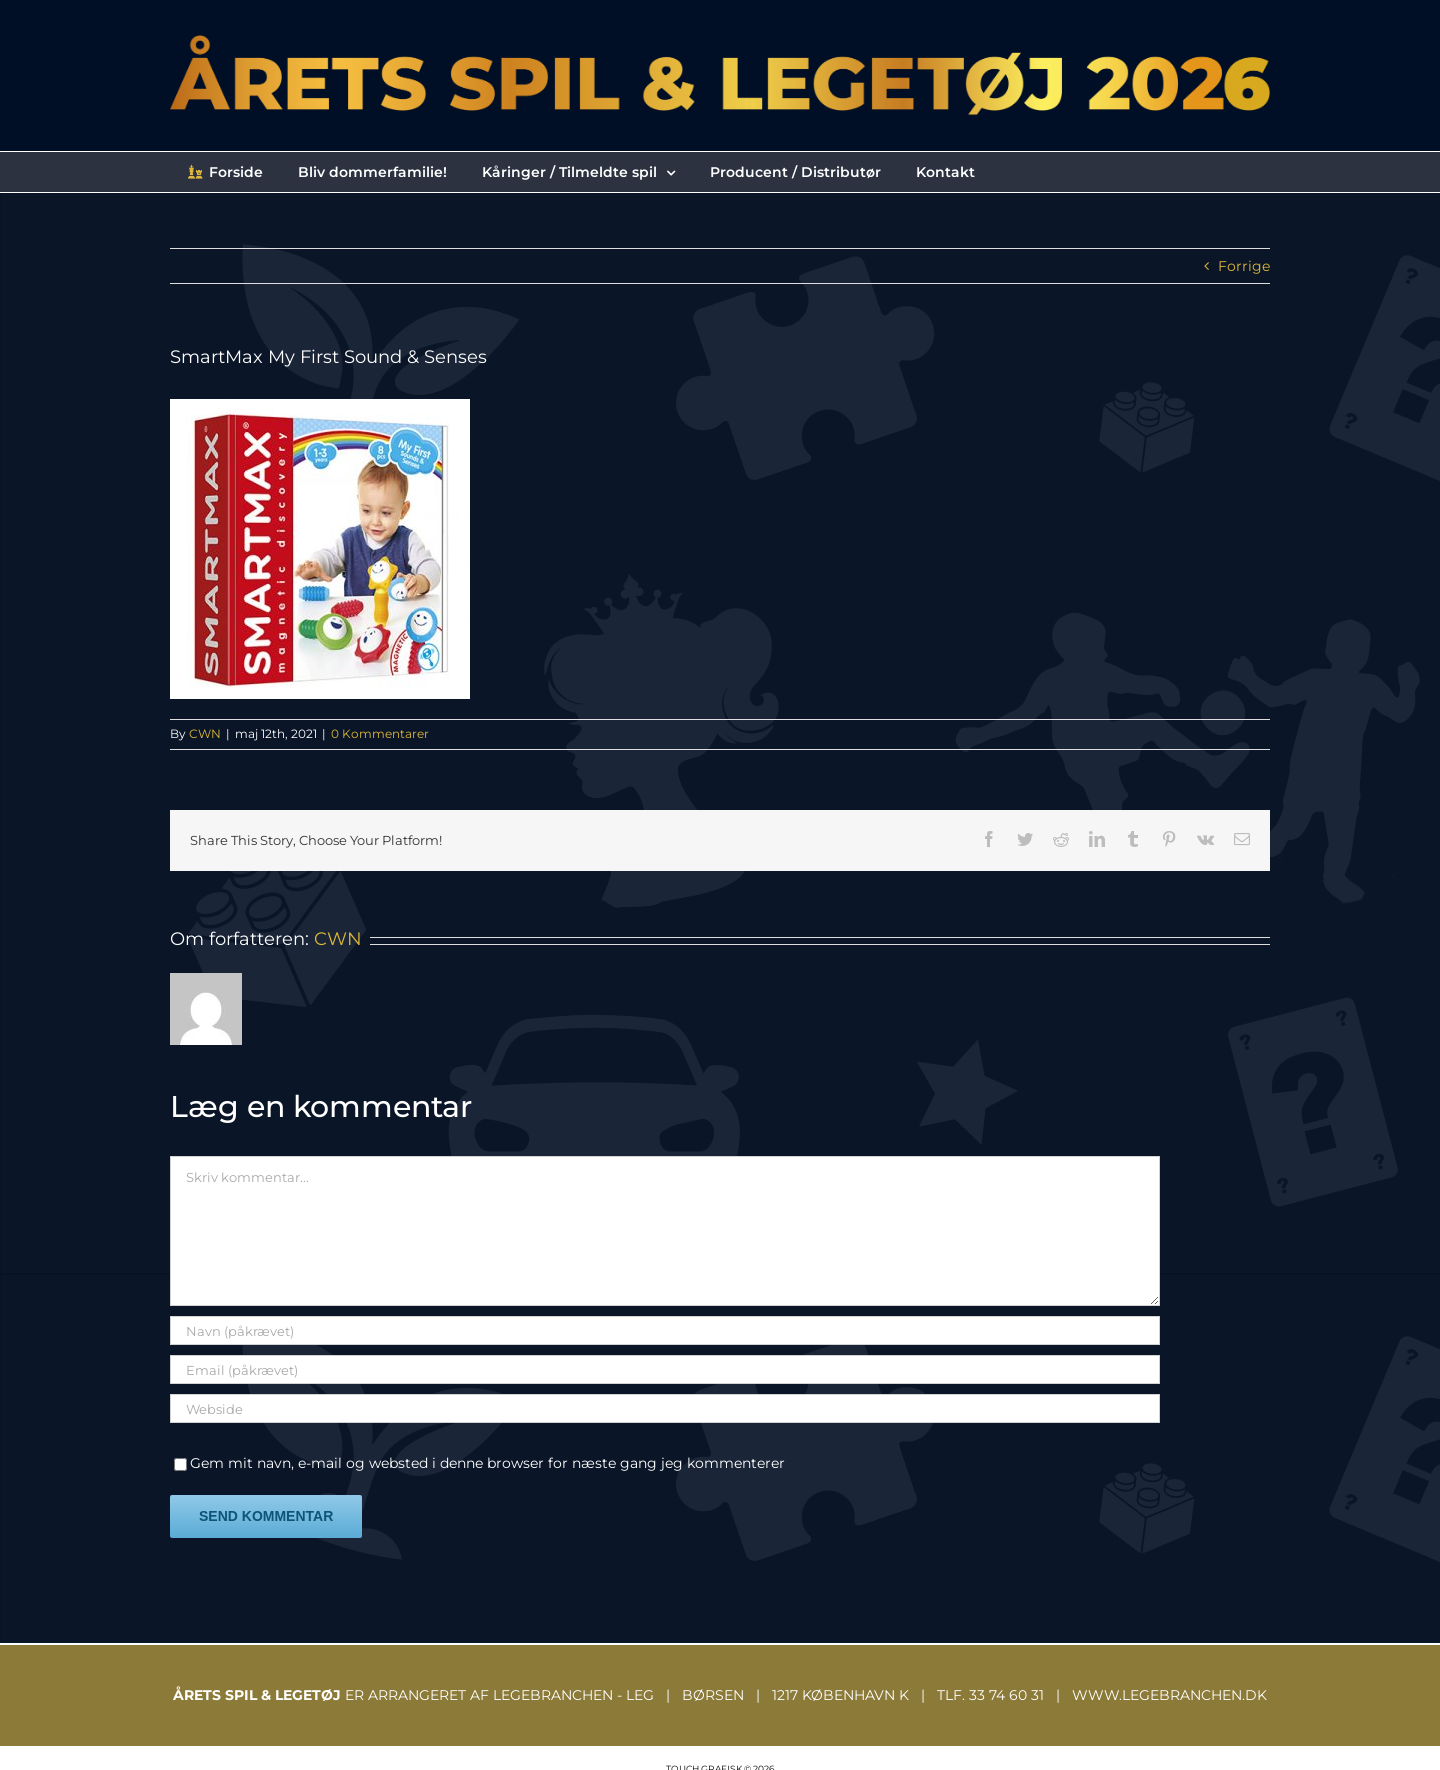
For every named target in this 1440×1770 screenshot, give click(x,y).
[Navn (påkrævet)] (665, 1330)
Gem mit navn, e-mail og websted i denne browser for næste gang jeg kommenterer (487, 1463)
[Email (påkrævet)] (665, 1369)
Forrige (1244, 266)
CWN (205, 733)
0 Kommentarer (380, 733)
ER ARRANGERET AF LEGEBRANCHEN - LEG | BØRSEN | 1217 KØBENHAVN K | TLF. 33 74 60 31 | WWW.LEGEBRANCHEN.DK (720, 1695)
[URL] (665, 1408)
